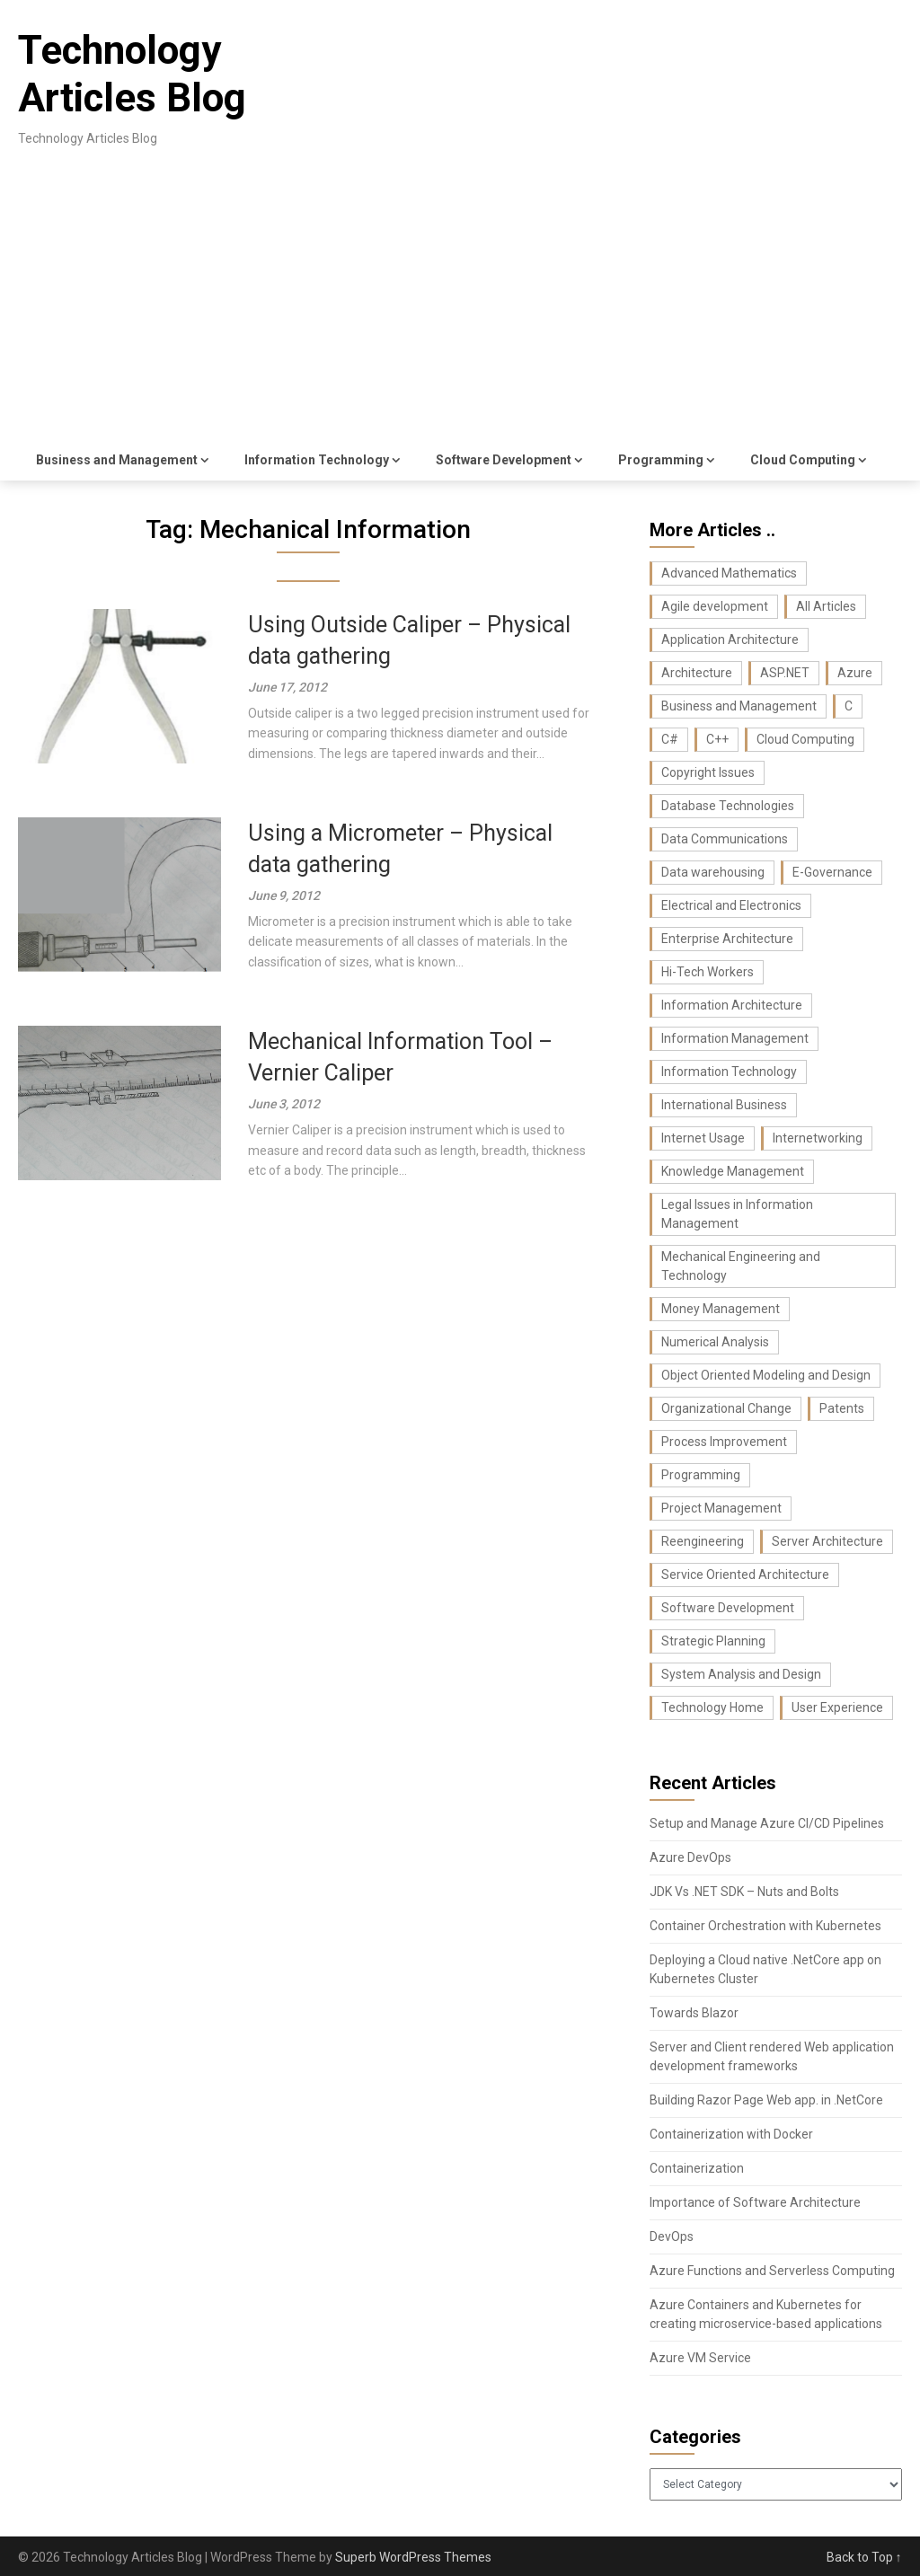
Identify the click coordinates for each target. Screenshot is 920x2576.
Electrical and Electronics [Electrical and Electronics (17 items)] (731, 905)
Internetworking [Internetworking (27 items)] (817, 1138)
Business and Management (117, 460)
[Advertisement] (460, 305)
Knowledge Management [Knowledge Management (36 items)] (732, 1171)
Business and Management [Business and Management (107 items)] (739, 706)
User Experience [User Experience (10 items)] (837, 1707)
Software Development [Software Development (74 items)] (727, 1608)
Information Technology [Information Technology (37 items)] (729, 1071)
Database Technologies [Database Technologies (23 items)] (727, 805)
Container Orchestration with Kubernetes (765, 1926)
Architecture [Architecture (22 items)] (696, 673)
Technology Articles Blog (132, 74)
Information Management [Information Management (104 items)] (735, 1038)
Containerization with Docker (731, 2134)
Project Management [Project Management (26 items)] (721, 1508)
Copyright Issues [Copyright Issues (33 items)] (708, 772)
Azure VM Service (700, 2358)
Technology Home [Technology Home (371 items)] (712, 1707)
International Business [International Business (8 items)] (724, 1105)
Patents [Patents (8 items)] (841, 1408)
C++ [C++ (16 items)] (717, 739)
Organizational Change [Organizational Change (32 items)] (726, 1408)
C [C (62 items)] (849, 706)
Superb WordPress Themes (413, 2557)
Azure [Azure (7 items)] (854, 673)
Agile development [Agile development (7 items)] (714, 606)
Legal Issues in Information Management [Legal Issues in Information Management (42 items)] (737, 1214)
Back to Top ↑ (864, 2557)
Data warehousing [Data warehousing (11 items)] (713, 872)
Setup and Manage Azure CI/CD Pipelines (767, 1823)
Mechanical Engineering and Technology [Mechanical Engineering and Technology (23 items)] (740, 1266)
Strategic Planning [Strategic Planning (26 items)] (713, 1641)
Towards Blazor (694, 2013)
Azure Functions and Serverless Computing (772, 2270)
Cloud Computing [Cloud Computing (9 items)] (805, 739)
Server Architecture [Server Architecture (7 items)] (827, 1541)
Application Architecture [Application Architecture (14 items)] (730, 639)
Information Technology (316, 460)
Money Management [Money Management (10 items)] (720, 1308)
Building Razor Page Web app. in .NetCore (766, 2100)
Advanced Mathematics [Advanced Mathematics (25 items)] (729, 573)
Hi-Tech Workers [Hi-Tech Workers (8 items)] (707, 972)
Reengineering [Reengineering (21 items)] (702, 1541)
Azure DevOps (690, 1857)
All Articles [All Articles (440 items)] (826, 606)
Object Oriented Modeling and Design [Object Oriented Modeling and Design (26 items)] (766, 1375)
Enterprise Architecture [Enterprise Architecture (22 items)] (727, 938)
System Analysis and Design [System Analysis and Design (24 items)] (741, 1674)
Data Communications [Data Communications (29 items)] (724, 839)
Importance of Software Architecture (755, 2202)
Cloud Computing (802, 460)
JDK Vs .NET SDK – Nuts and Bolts (744, 1891)
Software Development (503, 460)
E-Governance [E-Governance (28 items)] (832, 872)
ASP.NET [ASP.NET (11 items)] (784, 673)
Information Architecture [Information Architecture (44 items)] (731, 1005)
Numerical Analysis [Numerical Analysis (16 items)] (715, 1342)
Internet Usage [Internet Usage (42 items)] (703, 1138)
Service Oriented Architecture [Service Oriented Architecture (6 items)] (745, 1574)
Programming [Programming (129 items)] (700, 1475)
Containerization (697, 2168)
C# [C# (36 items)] (669, 739)
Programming (660, 460)
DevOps (672, 2236)
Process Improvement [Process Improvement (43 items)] (724, 1441)
